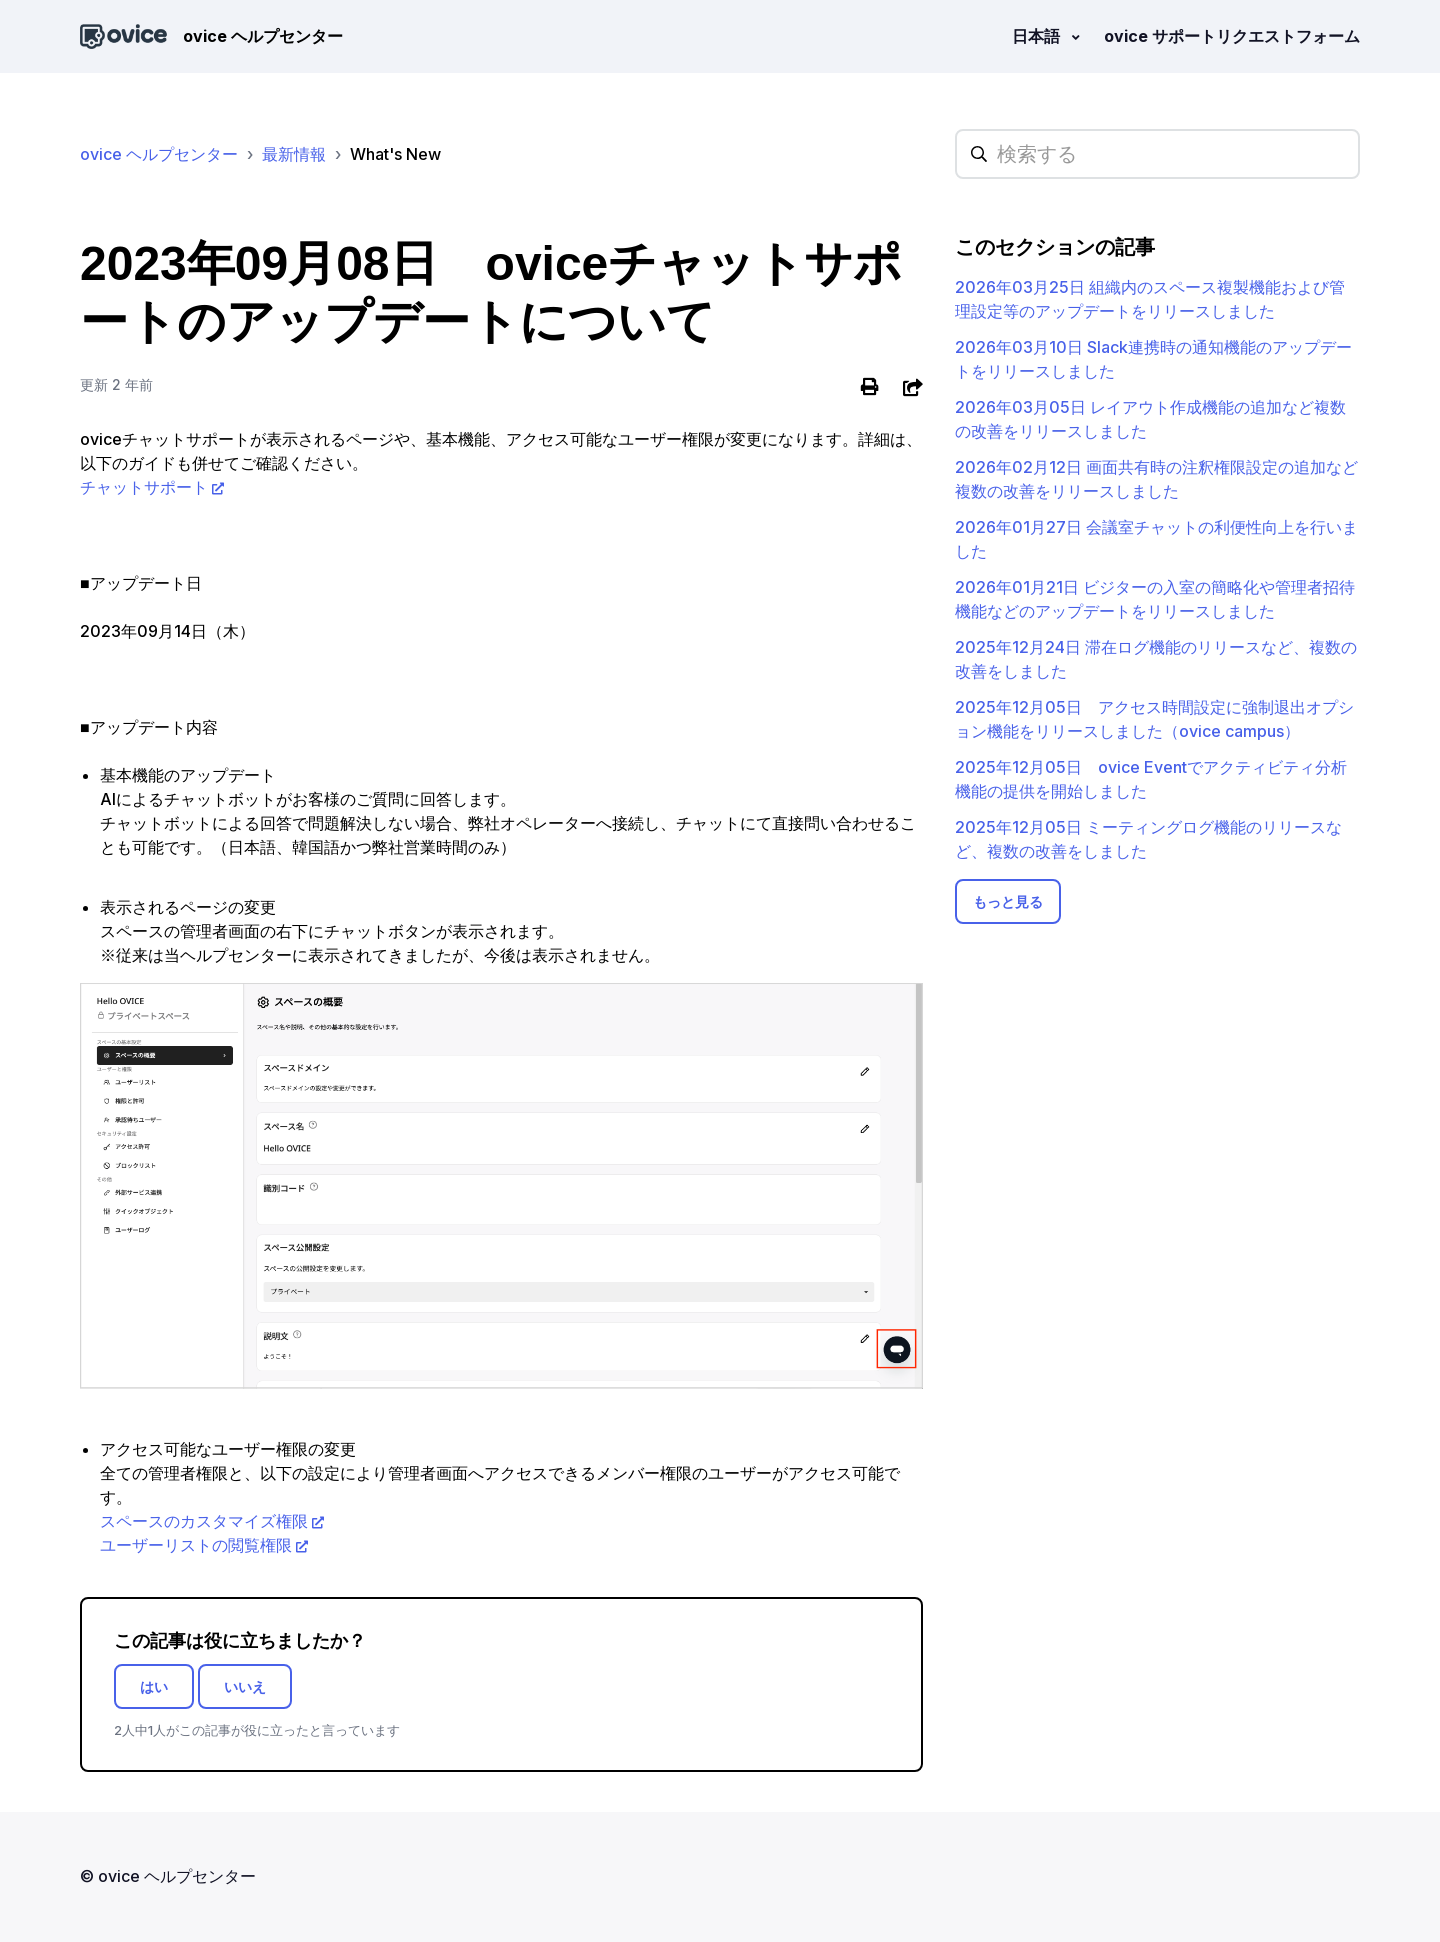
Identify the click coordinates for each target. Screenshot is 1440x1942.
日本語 (1038, 36)
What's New (395, 154)
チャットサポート (144, 487)
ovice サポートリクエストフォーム (1232, 36)
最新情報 (294, 154)
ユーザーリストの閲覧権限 (196, 1545)
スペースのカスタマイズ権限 (204, 1521)
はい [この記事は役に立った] (154, 1686)
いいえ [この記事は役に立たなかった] (245, 1686)
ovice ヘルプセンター (159, 154)
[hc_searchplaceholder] (1157, 154)
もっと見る (1008, 901)
